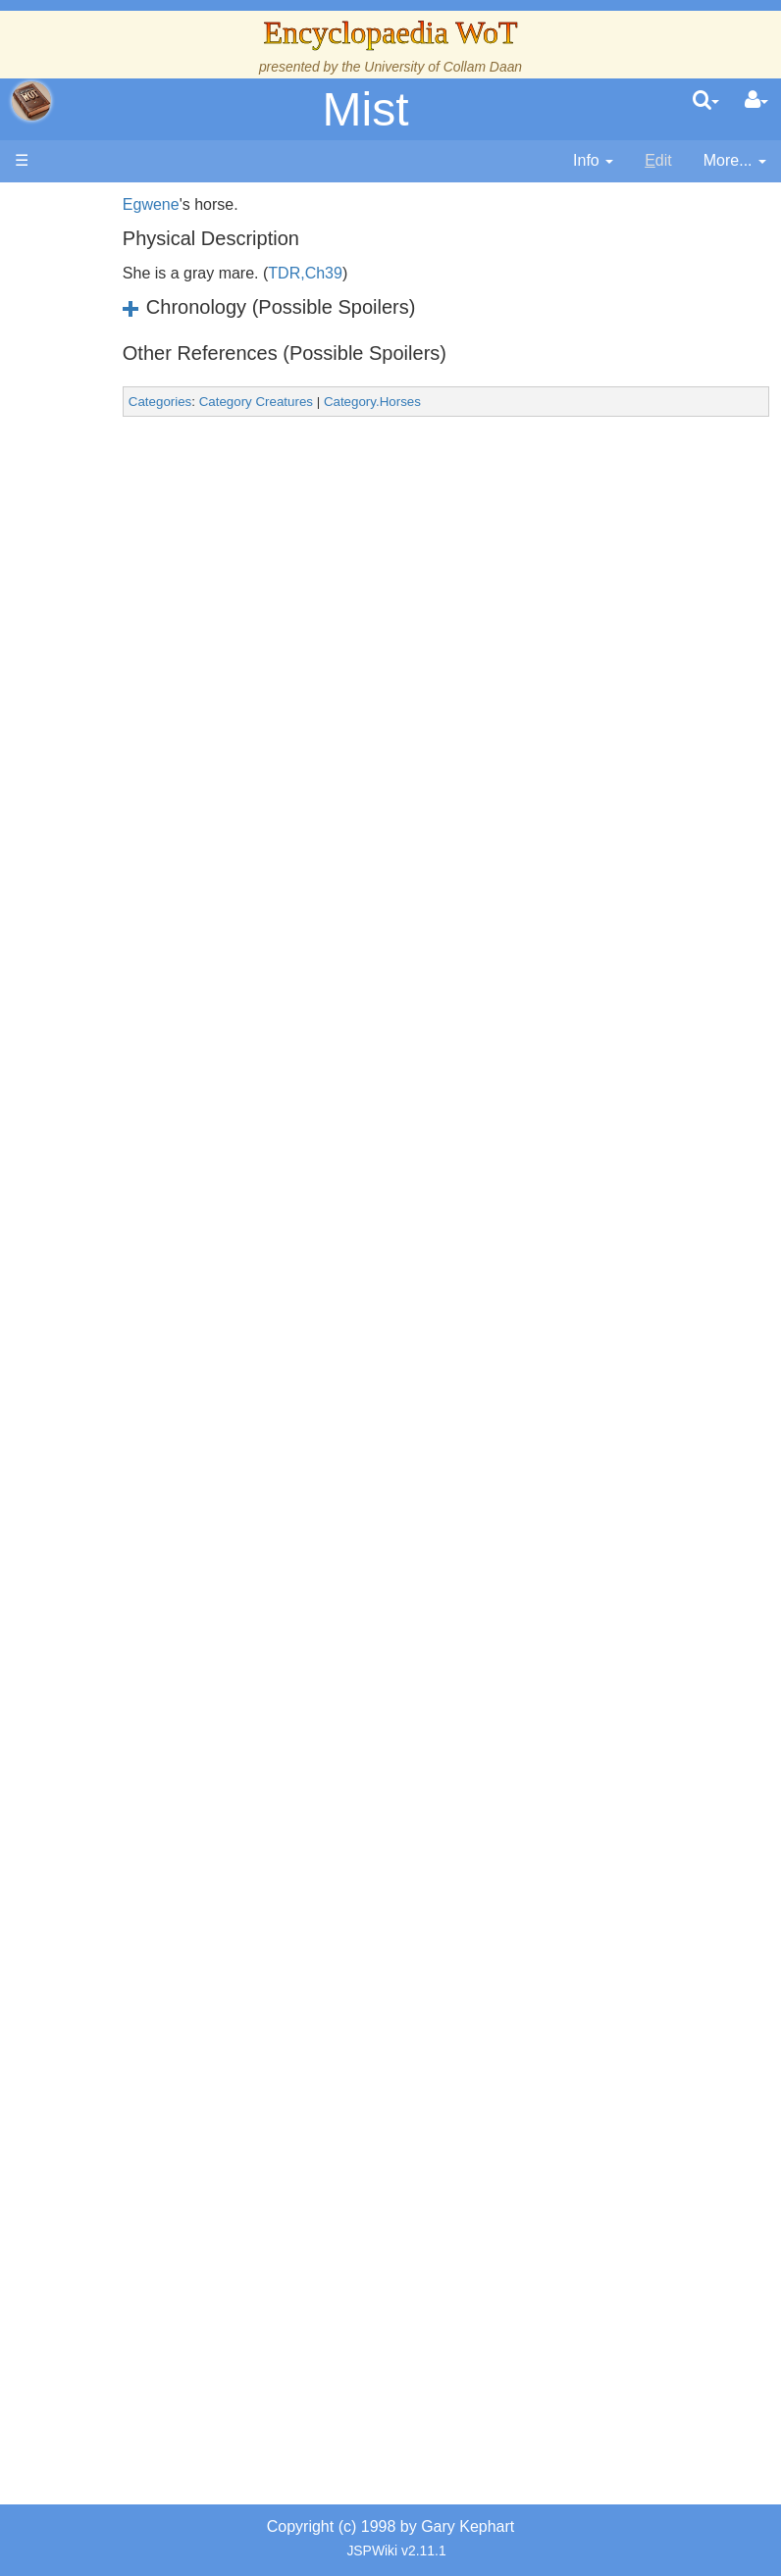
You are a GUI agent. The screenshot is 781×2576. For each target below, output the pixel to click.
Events (117, 686)
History (117, 595)
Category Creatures (314, 401)
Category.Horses (430, 401)
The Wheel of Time (118, 484)
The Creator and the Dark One (119, 394)
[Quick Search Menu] (706, 101)
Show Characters (120, 1223)
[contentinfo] (593, 161)
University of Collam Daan (443, 67)
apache (31, 101)
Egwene (209, 204)
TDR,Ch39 (364, 273)
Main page (91, 204)
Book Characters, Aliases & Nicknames (123, 1111)
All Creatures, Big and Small (123, 1537)
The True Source (118, 551)
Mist (366, 109)
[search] (706, 101)
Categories (217, 401)
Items (112, 1603)
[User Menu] (756, 101)
